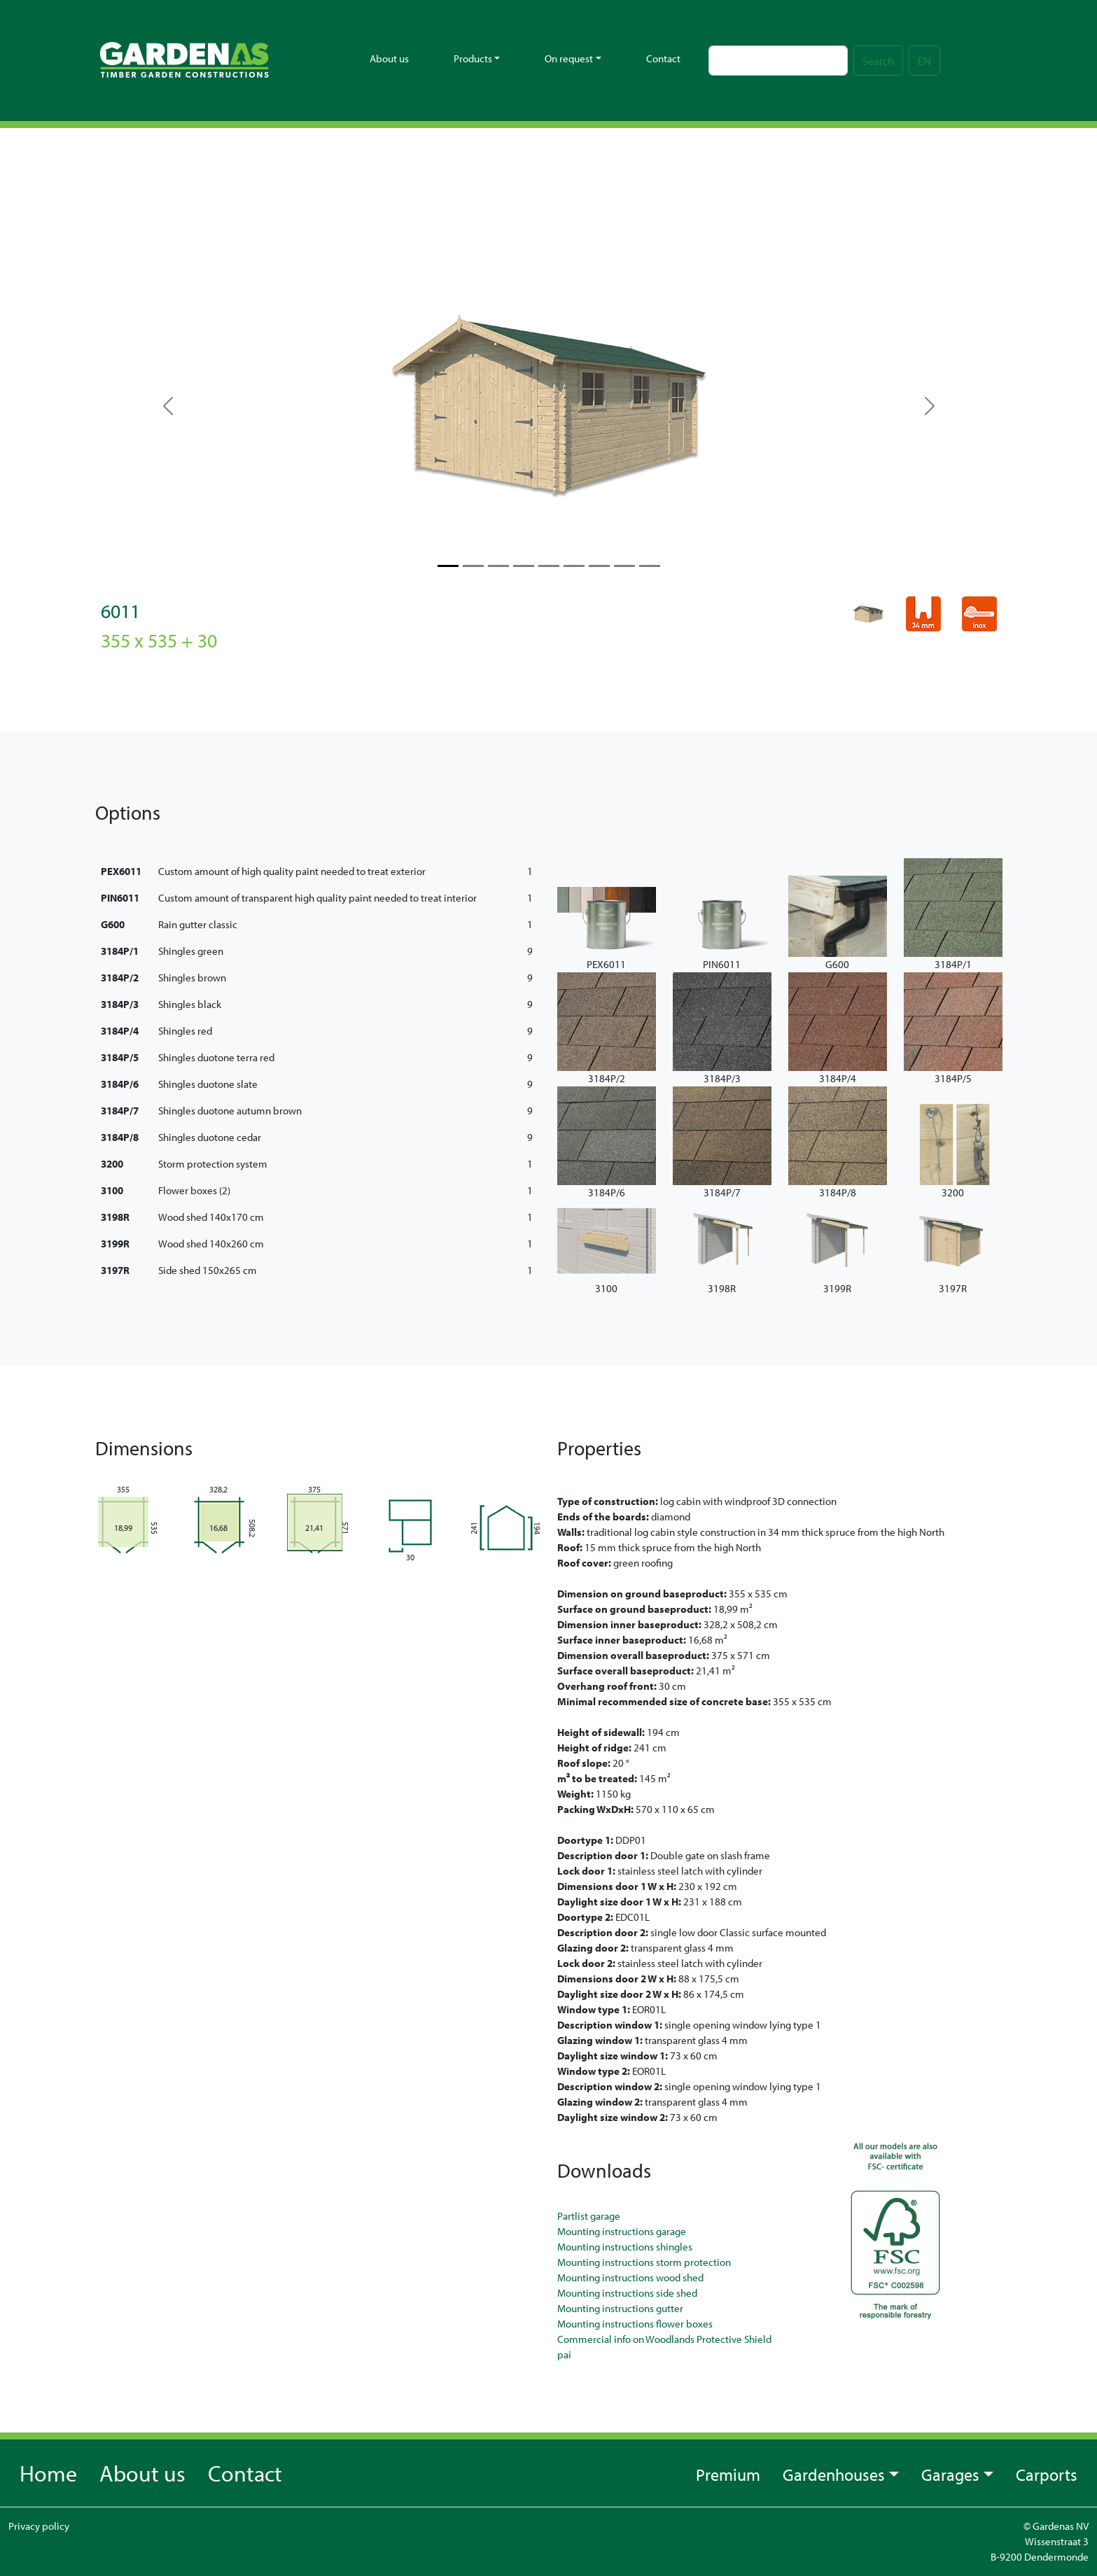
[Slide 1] (473, 566)
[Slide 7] (624, 566)
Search (878, 61)
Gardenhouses (834, 2474)
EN (924, 61)
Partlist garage (588, 2215)
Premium (728, 2474)
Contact (663, 58)
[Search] (778, 61)
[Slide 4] (548, 566)
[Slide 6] (599, 566)
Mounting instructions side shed (627, 2293)
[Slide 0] (448, 566)
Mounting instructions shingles (624, 2246)
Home (48, 2473)
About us (389, 58)
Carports (1046, 2474)
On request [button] (569, 58)
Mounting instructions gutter (620, 2308)
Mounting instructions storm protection (644, 2262)
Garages (950, 2474)
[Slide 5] (574, 566)
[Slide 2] (498, 566)
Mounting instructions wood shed (630, 2277)
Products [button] (473, 58)
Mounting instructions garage (621, 2231)
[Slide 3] (523, 566)
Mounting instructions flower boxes (635, 2323)
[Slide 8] (649, 566)
